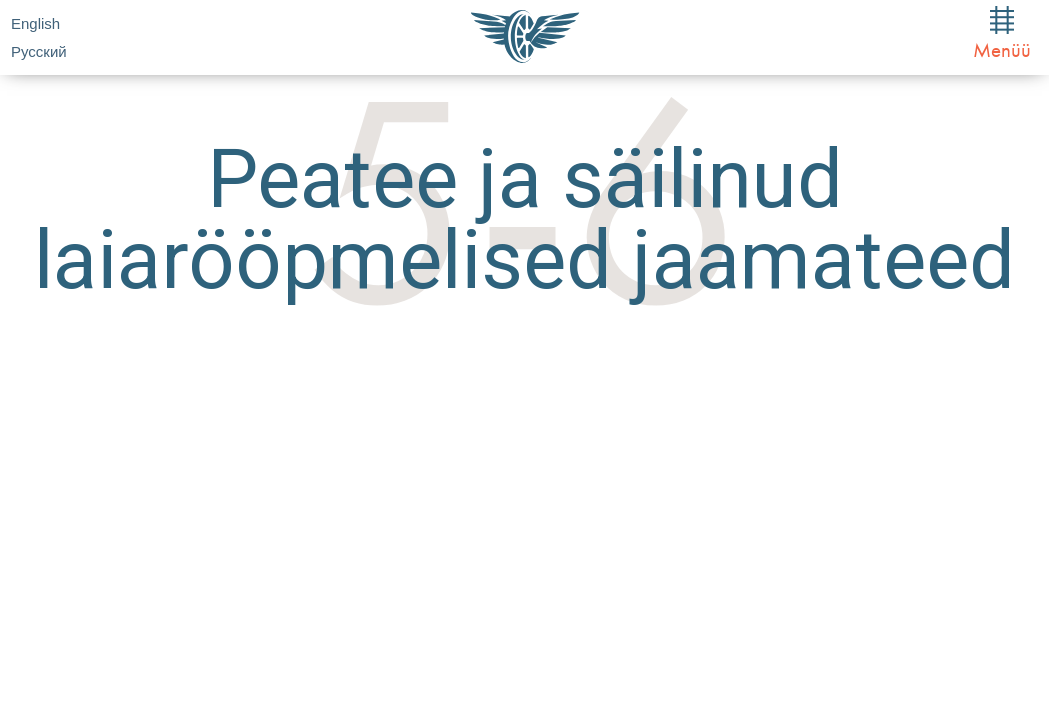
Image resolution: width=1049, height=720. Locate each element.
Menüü (1002, 34)
